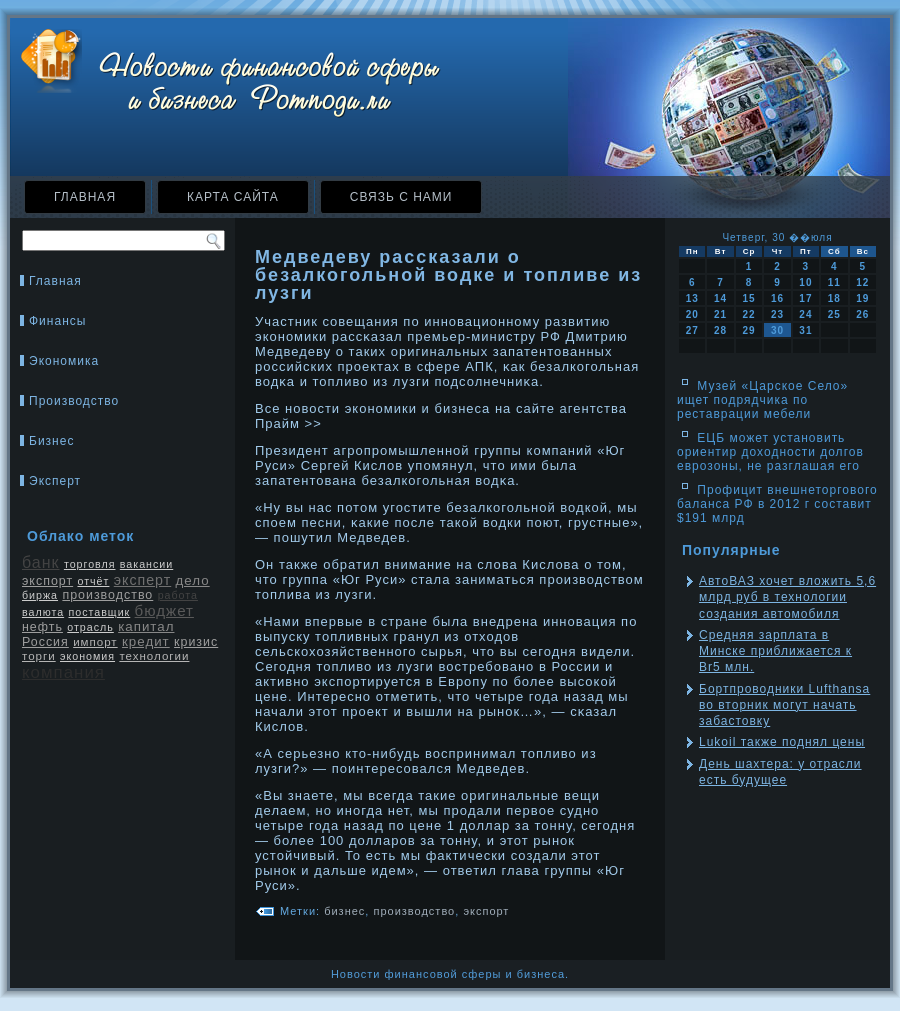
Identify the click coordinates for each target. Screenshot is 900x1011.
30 (777, 330)
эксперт (142, 580)
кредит (146, 641)
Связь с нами (401, 197)
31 (805, 330)
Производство (74, 401)
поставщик (99, 612)
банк (41, 562)
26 (862, 314)
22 (748, 314)
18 (834, 298)
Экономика (64, 361)
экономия (87, 656)
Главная (85, 197)
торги (39, 656)
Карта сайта (233, 197)
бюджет (164, 610)
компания (63, 672)
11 (834, 282)
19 (862, 298)
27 (692, 330)
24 (805, 314)
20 (692, 314)
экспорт (47, 581)
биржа (40, 595)
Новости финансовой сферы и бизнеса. (450, 974)
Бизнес (51, 441)
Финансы (57, 321)
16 (777, 298)
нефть (42, 627)
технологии (154, 656)
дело (193, 580)
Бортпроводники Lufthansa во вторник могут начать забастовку (784, 705)
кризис (196, 642)
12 (862, 282)
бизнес (344, 911)
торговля (90, 564)
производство (107, 595)
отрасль (90, 627)
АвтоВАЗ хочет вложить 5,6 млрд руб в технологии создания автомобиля (787, 597)
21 (720, 314)
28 (720, 330)
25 (834, 314)
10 (805, 282)
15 (748, 298)
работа (178, 595)
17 (805, 298)
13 (692, 298)
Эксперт (55, 481)
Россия (45, 642)
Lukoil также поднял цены (782, 742)
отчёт (93, 581)
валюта (43, 612)
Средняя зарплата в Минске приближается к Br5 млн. (775, 651)
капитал (146, 626)
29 (748, 330)
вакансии (146, 564)
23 (777, 314)
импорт (95, 642)
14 (720, 298)
